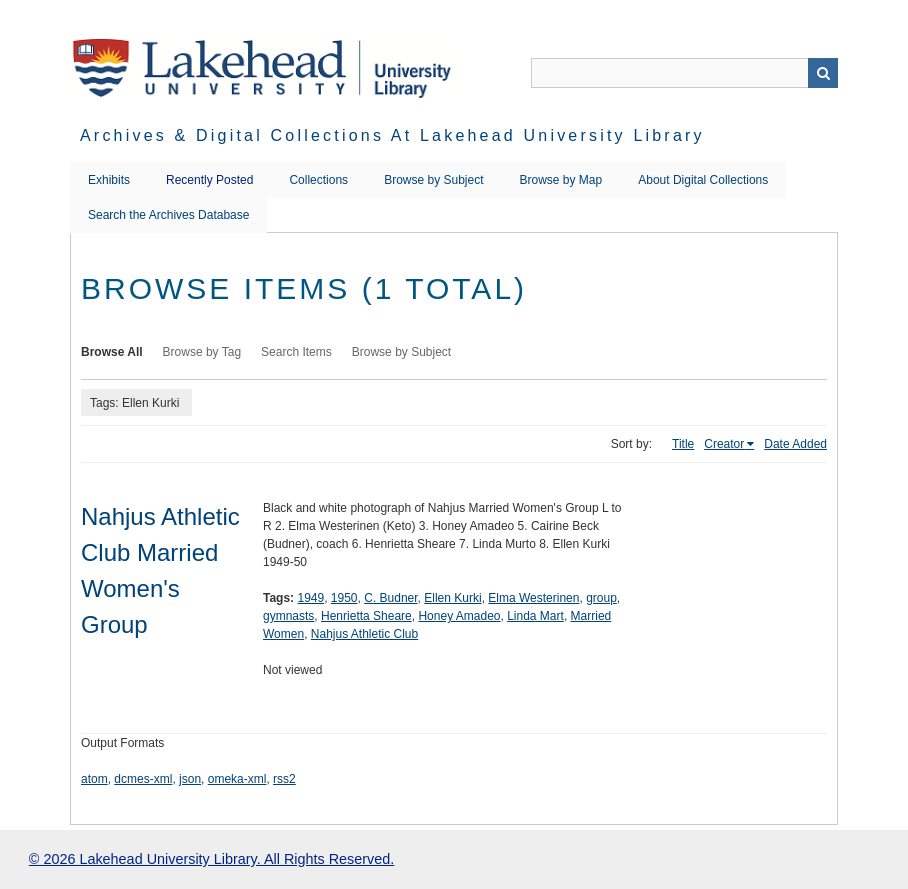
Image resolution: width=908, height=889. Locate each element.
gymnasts (288, 616)
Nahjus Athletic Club (364, 634)
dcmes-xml (143, 779)
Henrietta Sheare (366, 616)
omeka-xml (237, 779)
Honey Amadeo (459, 616)
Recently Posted (209, 180)
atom (94, 779)
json (190, 779)
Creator (724, 444)
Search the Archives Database (168, 215)
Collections (318, 180)
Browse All (112, 352)
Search (823, 73)
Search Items (296, 352)
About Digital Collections (703, 180)
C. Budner (390, 598)
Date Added (795, 444)
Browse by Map (561, 180)
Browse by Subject (433, 180)
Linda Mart (535, 616)
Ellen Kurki (452, 598)
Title (683, 444)
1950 (344, 598)
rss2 (284, 779)
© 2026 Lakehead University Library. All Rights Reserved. (211, 859)
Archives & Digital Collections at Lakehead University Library (392, 135)
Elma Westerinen (533, 598)
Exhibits (109, 180)
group (601, 598)
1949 (310, 598)
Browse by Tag (202, 352)
